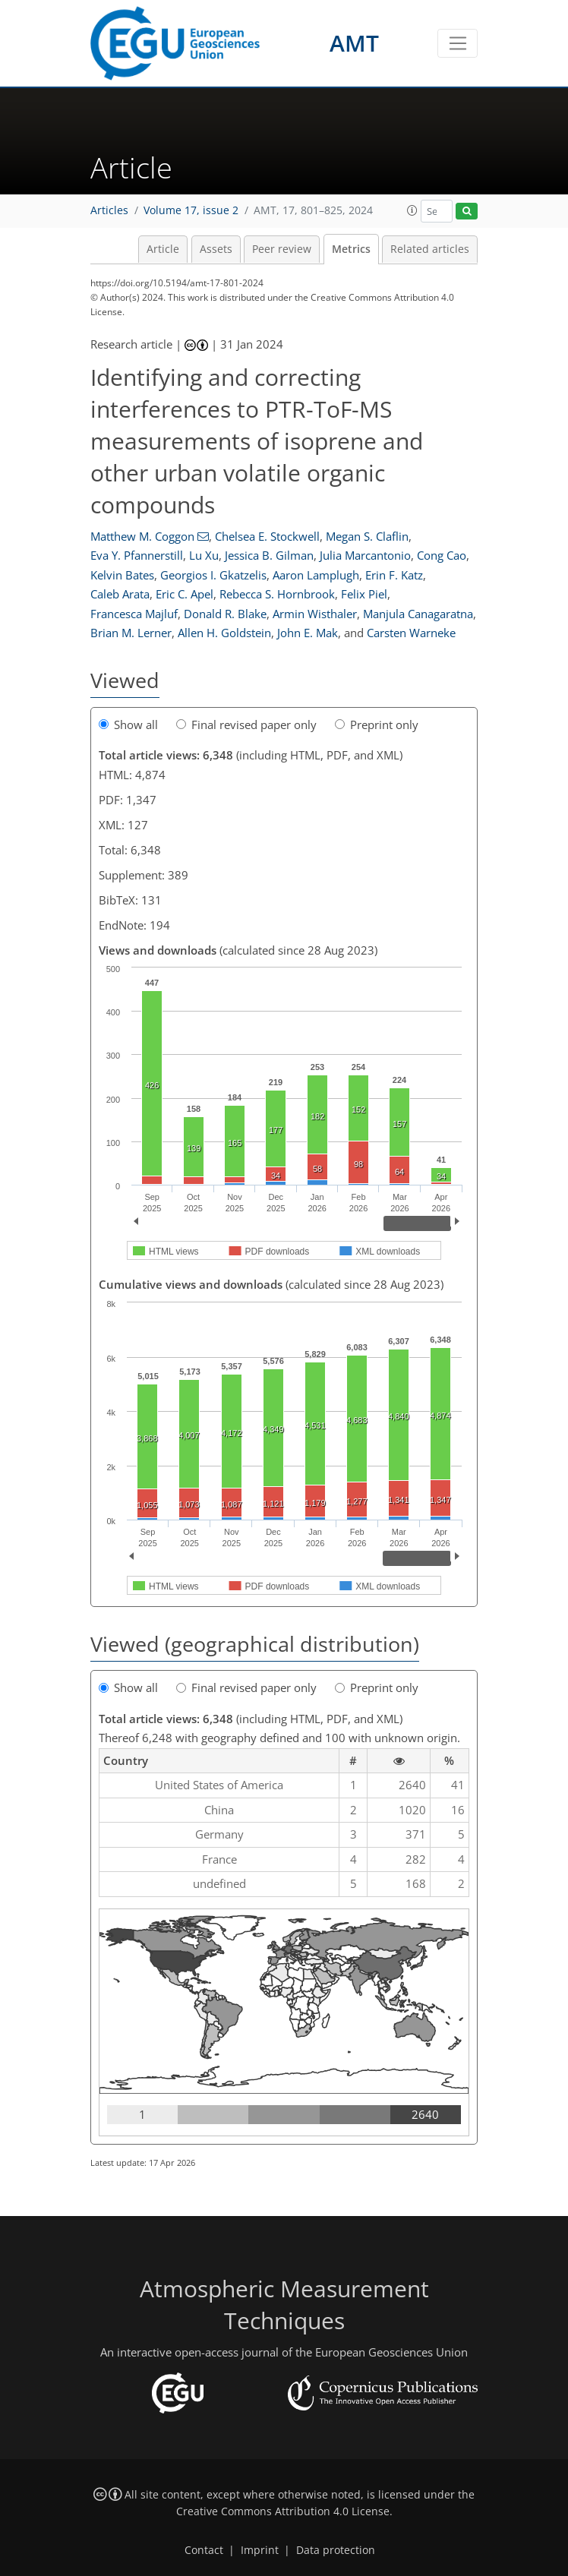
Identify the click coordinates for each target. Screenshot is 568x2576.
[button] (412, 210)
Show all (128, 724)
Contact (204, 2550)
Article (163, 249)
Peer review (281, 249)
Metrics (351, 249)
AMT (354, 42)
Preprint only (376, 724)
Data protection (335, 2550)
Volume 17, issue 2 (191, 210)
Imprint (260, 2550)
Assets (216, 249)
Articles (109, 210)
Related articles (429, 249)
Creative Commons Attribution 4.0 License (283, 2511)
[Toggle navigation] (457, 43)
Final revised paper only (246, 724)
